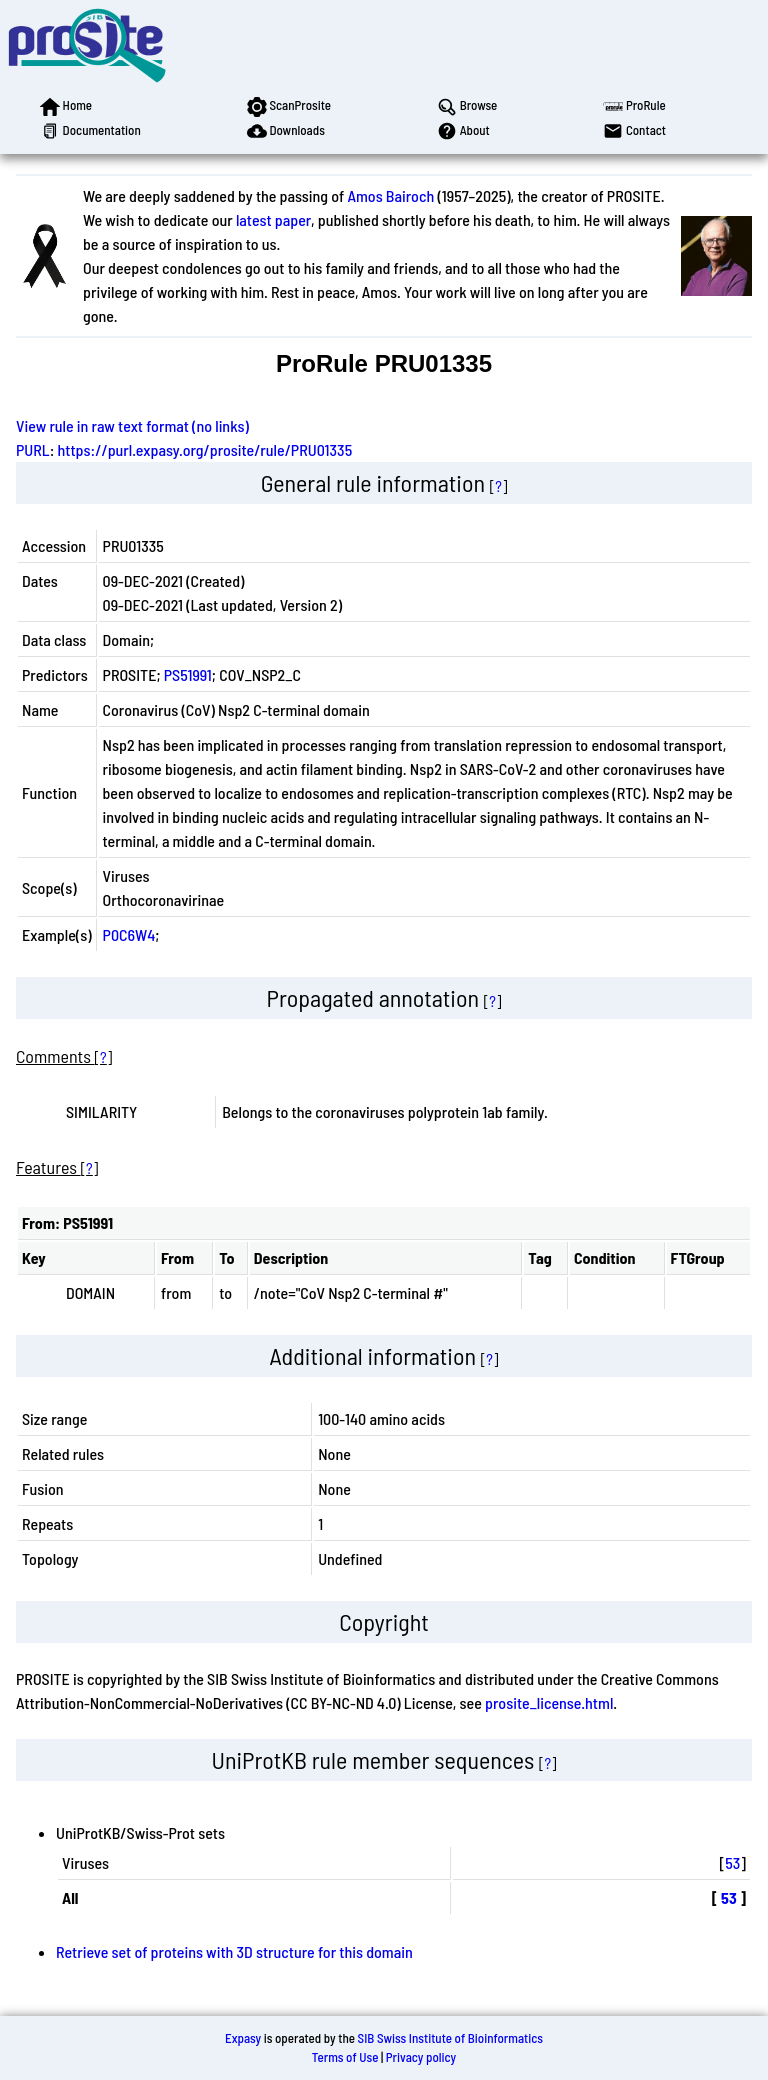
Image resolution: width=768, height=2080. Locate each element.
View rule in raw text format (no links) (132, 425)
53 (732, 1862)
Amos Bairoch (390, 195)
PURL (33, 449)
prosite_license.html (549, 1702)
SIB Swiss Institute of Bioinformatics (450, 2038)
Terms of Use (345, 2057)
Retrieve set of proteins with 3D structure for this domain (234, 1951)
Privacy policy (421, 2057)
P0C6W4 (129, 934)
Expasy (243, 2038)
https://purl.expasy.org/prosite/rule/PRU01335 (205, 449)
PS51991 (188, 674)
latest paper (273, 219)
